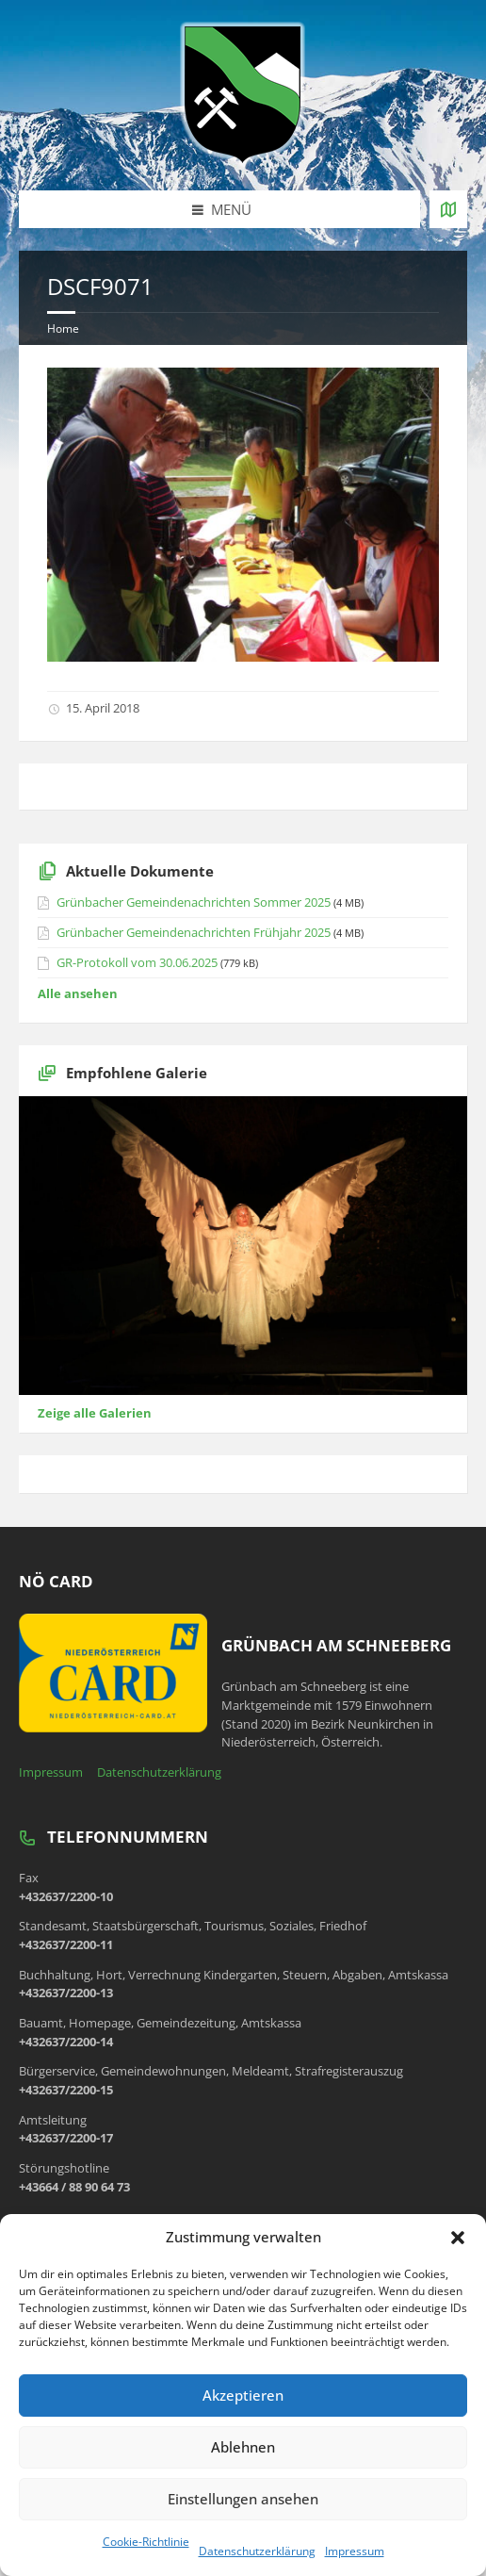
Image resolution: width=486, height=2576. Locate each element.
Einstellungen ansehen (243, 2498)
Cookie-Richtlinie (146, 2542)
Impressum (354, 2551)
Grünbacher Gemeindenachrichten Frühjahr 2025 (194, 932)
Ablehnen (243, 2446)
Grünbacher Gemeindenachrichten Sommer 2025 (194, 902)
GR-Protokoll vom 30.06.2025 (137, 962)
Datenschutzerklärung (257, 2551)
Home (63, 328)
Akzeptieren (243, 2395)
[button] (457, 2237)
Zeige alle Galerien (95, 1412)
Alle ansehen (78, 993)
